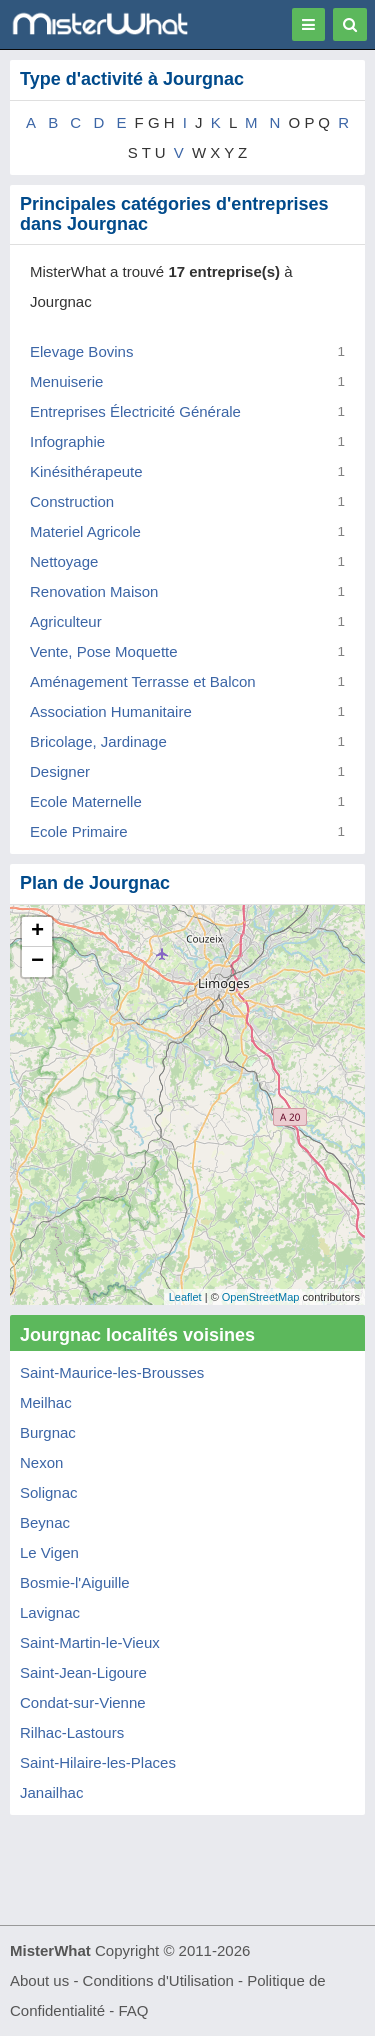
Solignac (49, 1492)
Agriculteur (66, 621)
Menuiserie (66, 381)
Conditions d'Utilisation (158, 1980)
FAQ (133, 2010)
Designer (60, 771)
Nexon (41, 1462)
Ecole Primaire (79, 831)
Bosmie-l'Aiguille (75, 1582)
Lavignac (50, 1612)
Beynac (45, 1522)
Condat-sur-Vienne (83, 1702)
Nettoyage (64, 561)
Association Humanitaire (111, 711)
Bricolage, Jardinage (98, 741)
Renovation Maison (94, 591)
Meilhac (46, 1402)
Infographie (67, 441)
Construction (72, 501)
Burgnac (48, 1432)
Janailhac (51, 1792)
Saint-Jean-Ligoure (83, 1672)
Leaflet (185, 1297)
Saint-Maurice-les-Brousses (112, 1372)
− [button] (37, 962)
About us (39, 1980)
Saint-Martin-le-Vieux (90, 1642)
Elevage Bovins (81, 351)
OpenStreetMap (261, 1297)
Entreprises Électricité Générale (135, 411)
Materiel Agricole (85, 531)
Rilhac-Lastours (72, 1732)
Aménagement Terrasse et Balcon (143, 681)
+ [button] (37, 932)
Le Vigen (49, 1552)
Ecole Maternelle (86, 801)
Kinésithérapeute (86, 471)
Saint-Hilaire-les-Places (98, 1762)
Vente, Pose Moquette (104, 651)
